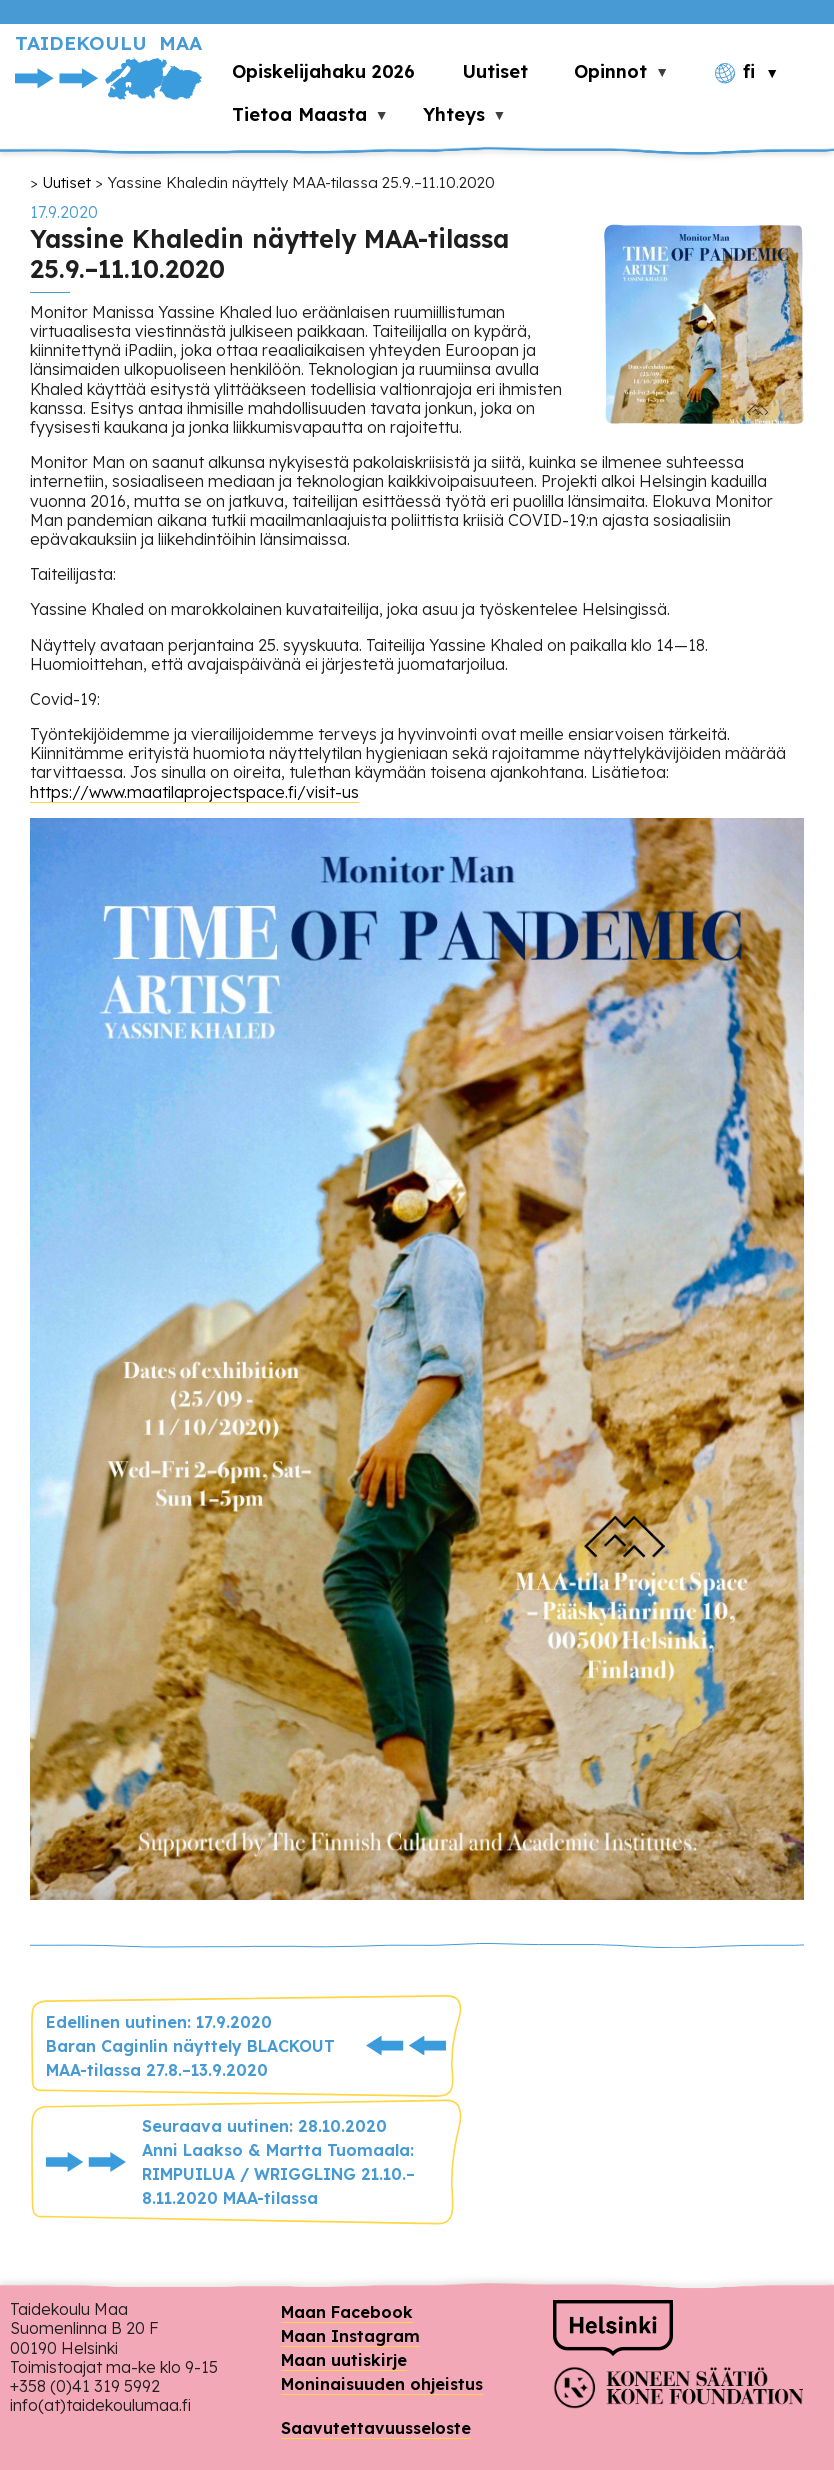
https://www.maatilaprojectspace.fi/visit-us (194, 792)
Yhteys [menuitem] (452, 120)
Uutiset (66, 182)
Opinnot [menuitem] (610, 77)
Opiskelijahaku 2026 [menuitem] (323, 71)
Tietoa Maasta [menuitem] (299, 120)
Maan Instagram (350, 2336)
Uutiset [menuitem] (495, 71)
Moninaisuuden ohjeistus (382, 2384)
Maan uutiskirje (344, 2360)
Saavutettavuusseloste (376, 2428)
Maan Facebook (347, 2312)
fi (749, 72)
